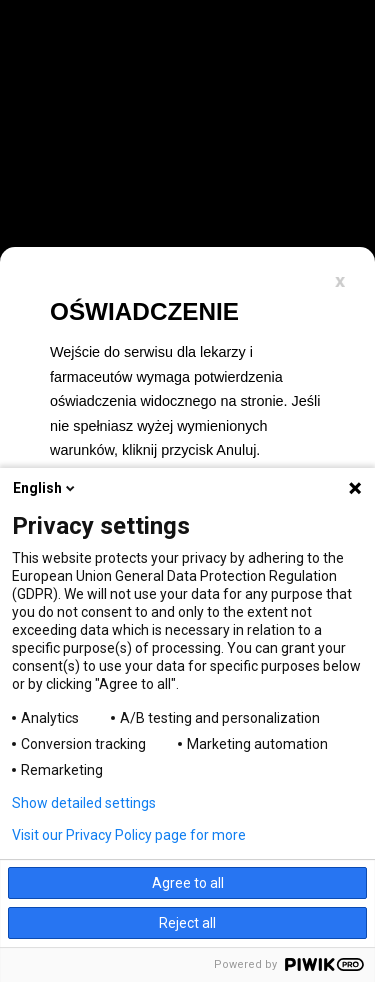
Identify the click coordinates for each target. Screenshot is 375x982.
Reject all (187, 923)
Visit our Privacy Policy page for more (129, 835)
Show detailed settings (84, 803)
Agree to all (188, 883)
